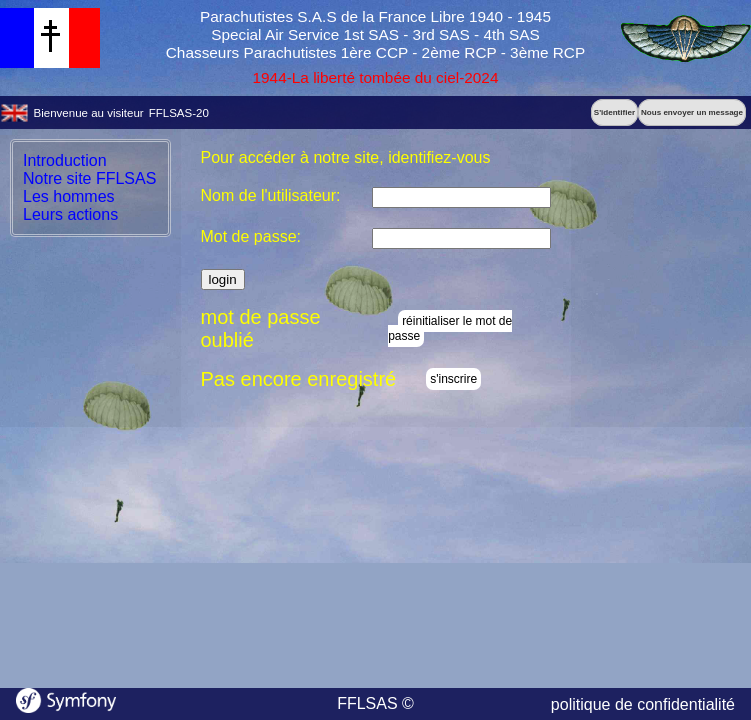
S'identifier (614, 112)
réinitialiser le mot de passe (450, 328)
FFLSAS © (375, 703)
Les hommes (69, 196)
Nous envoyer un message (692, 112)
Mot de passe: (251, 236)
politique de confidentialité (643, 704)
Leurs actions (70, 214)
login (223, 279)
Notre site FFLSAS (89, 178)
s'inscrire (453, 379)
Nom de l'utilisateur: (271, 195)
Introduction (65, 160)
